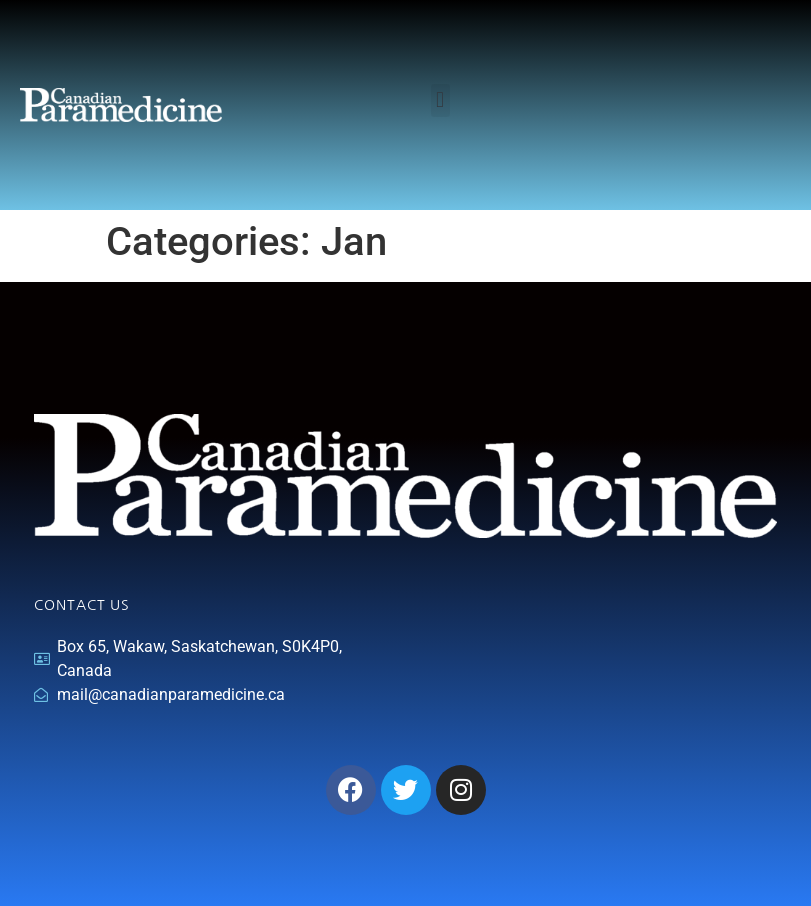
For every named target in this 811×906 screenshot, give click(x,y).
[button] (440, 100)
